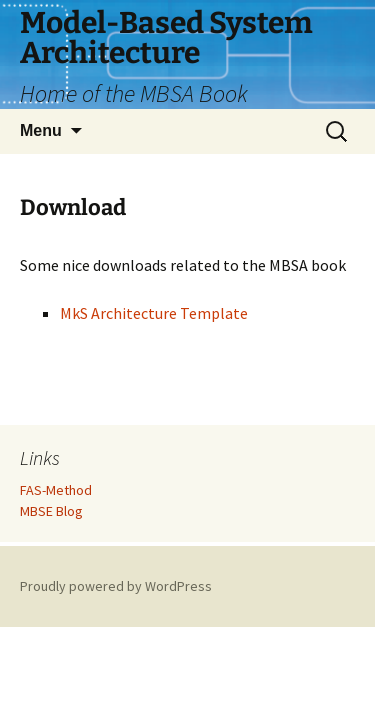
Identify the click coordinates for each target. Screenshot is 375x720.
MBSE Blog (51, 511)
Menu (41, 130)
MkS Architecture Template (154, 313)
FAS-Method (56, 490)
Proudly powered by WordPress (116, 586)
